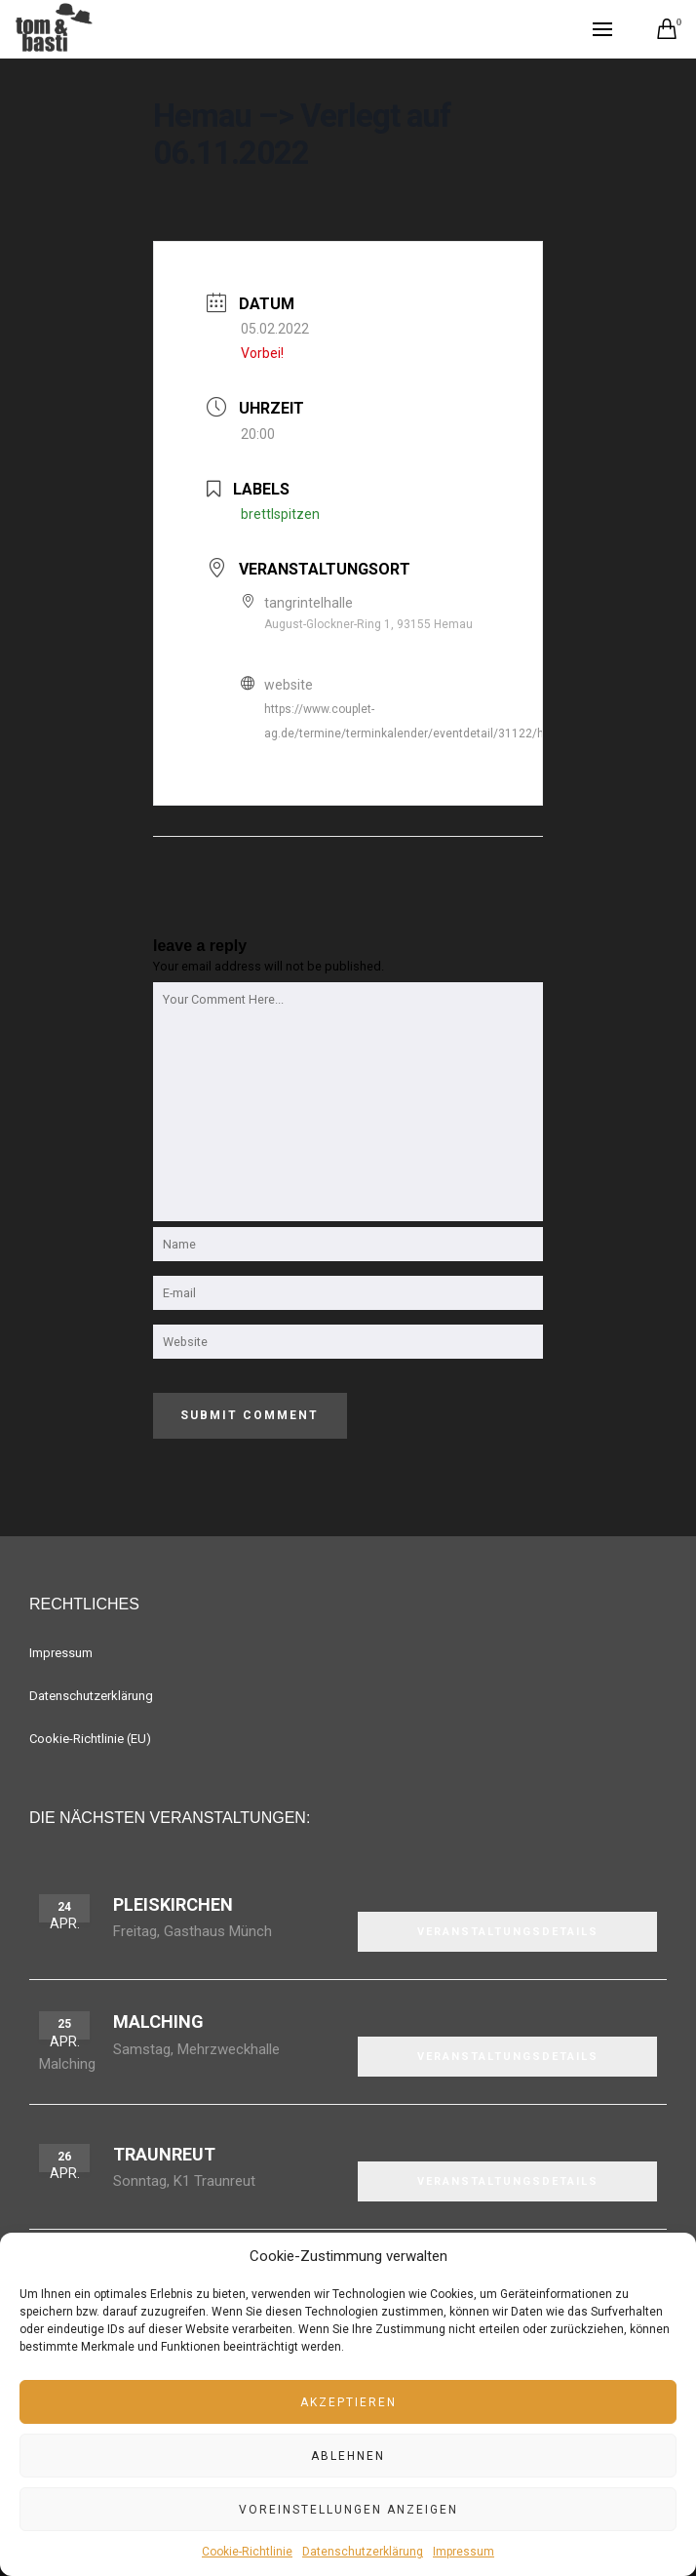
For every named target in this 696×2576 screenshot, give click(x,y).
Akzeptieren (348, 2402)
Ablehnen (348, 2456)
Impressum (463, 2551)
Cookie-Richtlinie (247, 2551)
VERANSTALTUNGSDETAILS (508, 1931)
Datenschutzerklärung (362, 2551)
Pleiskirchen (173, 1904)
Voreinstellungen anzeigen (348, 2510)
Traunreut (164, 2154)
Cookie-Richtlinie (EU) (90, 1738)
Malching (158, 2021)
